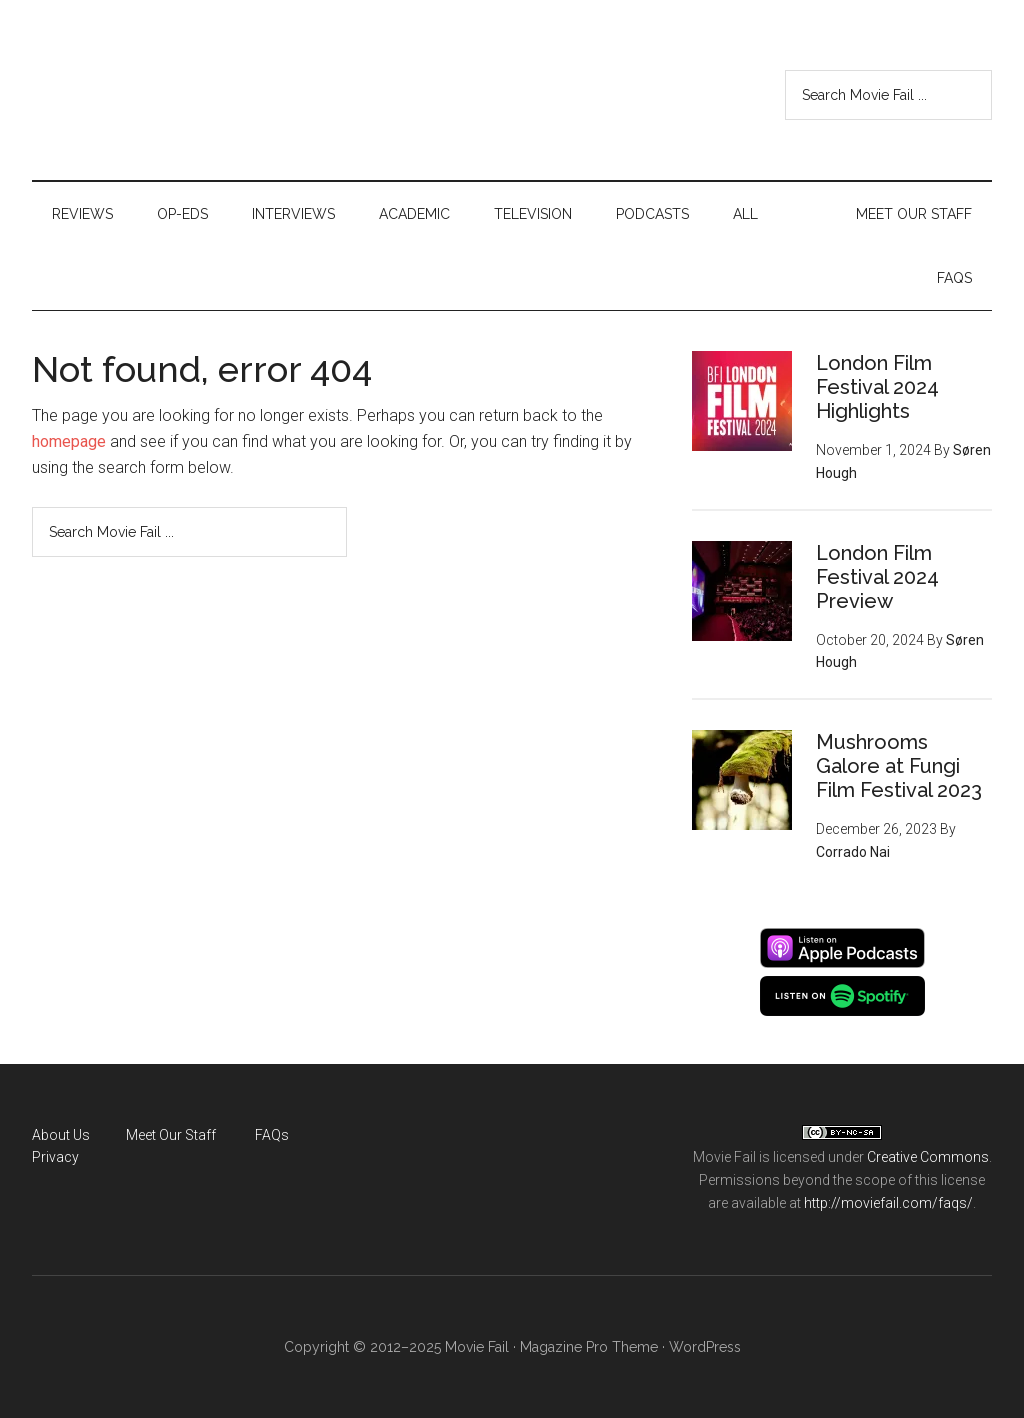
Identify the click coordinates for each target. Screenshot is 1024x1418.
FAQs (272, 1135)
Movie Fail (142, 95)
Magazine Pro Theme (589, 1347)
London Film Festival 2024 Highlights (877, 387)
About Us (61, 1135)
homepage (69, 441)
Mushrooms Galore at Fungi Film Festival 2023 (899, 766)
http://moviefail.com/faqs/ (888, 1203)
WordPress (705, 1347)
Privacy (55, 1157)
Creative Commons (928, 1157)
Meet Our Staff (171, 1135)
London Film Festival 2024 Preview (877, 577)
